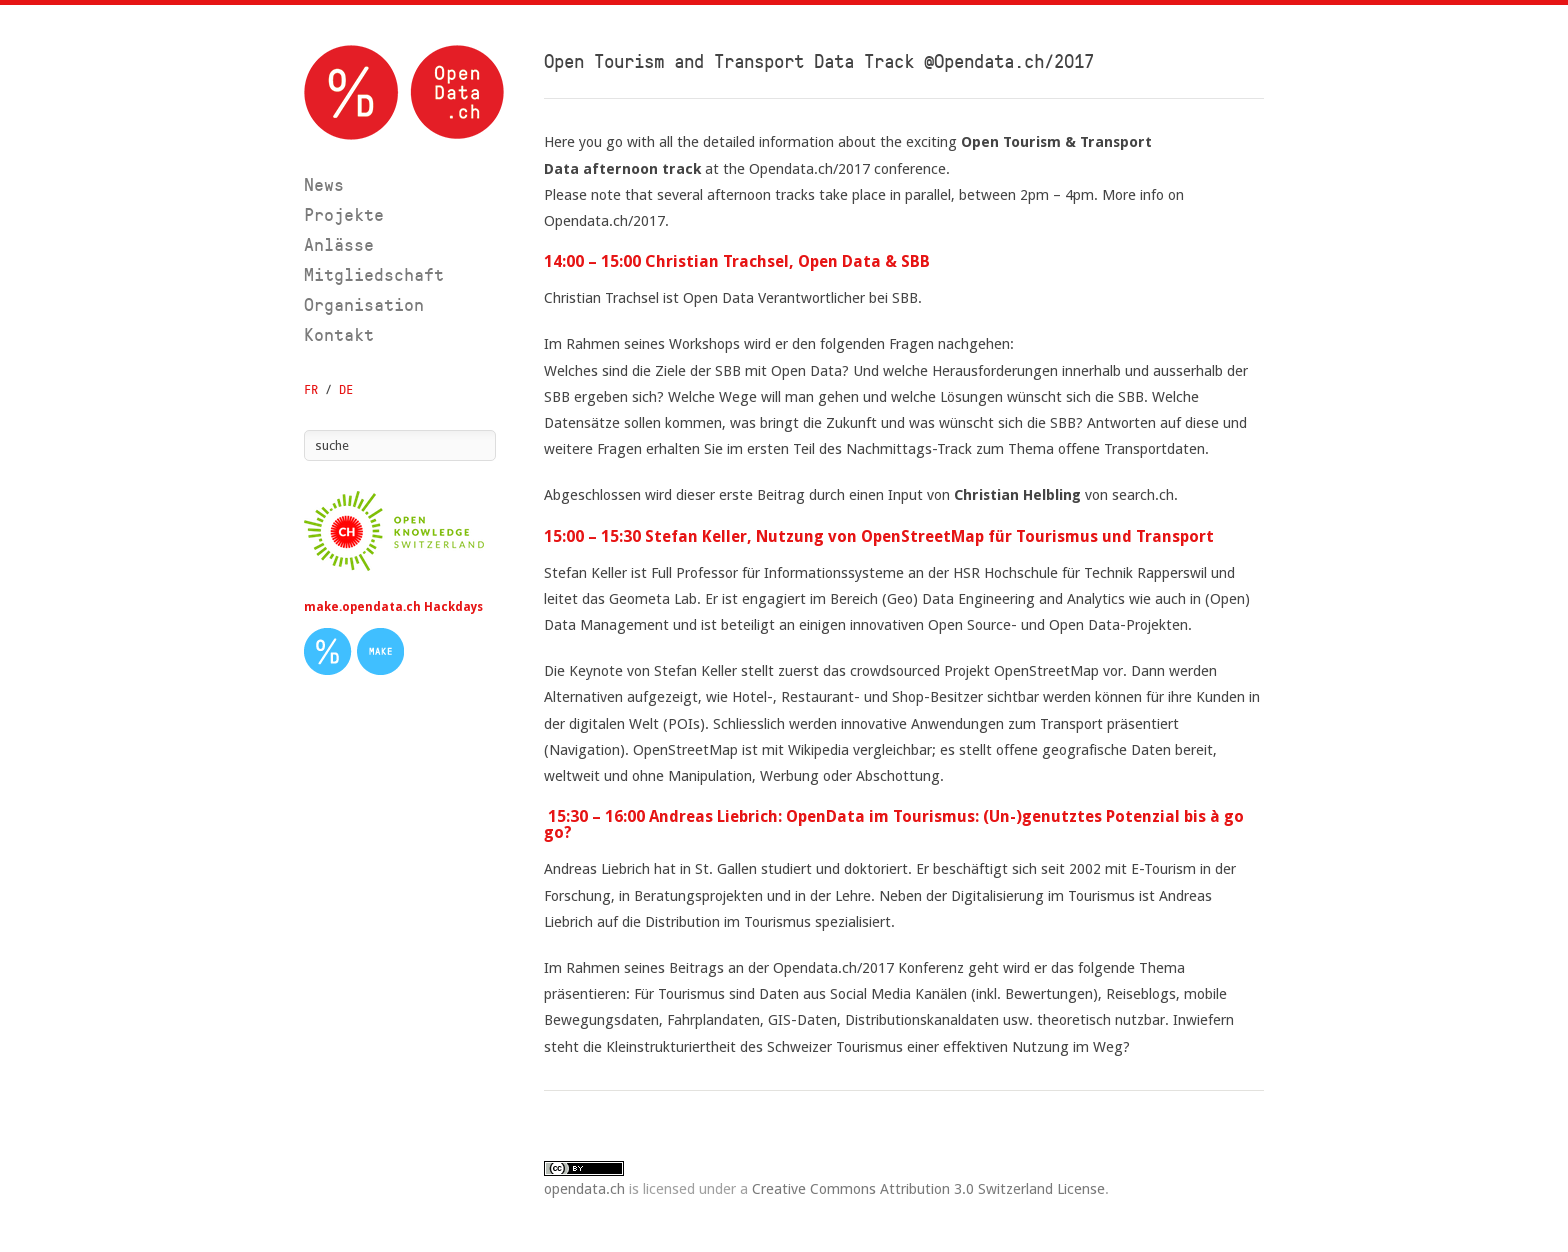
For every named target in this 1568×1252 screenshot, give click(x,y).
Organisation (364, 304)
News (324, 184)
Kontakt (339, 334)
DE (346, 389)
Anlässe (339, 244)
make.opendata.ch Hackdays (393, 607)
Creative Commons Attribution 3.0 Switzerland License (928, 1188)
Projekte (344, 214)
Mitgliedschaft (374, 274)
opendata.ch (584, 1188)
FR (311, 389)
